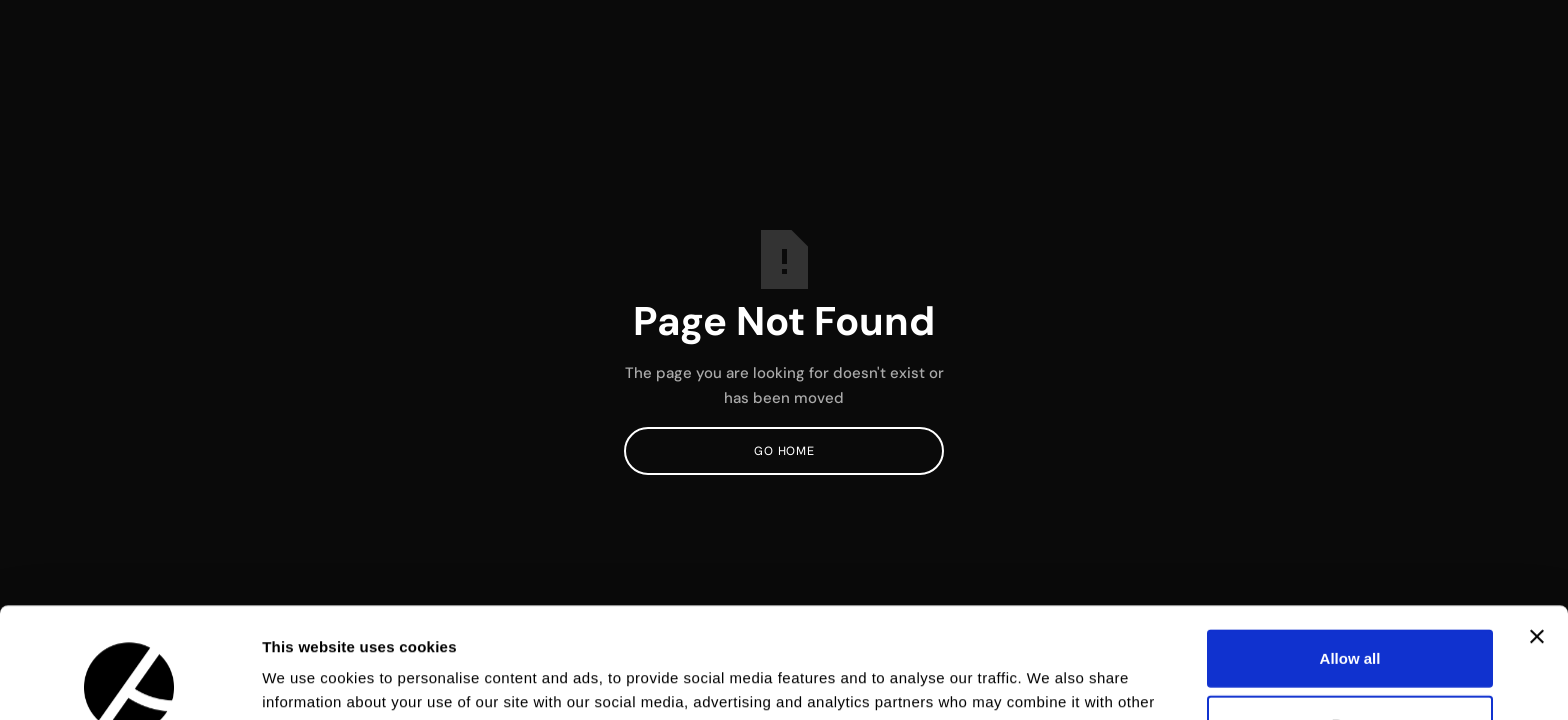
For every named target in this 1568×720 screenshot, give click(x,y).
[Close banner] (1537, 526)
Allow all (1350, 547)
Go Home (784, 451)
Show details (1049, 680)
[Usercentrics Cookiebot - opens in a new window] (129, 681)
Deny (1350, 613)
